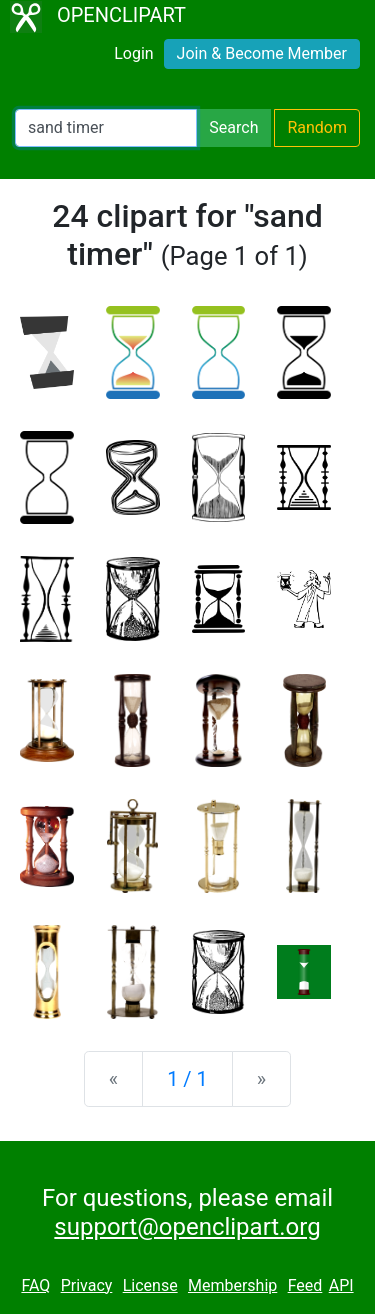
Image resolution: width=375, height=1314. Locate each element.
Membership (232, 1285)
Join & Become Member (262, 53)
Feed (305, 1285)
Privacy (87, 1285)
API (341, 1285)
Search (233, 127)
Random (317, 127)
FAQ (35, 1285)
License (150, 1285)
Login (133, 53)
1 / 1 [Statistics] (187, 1079)
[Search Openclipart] (106, 128)
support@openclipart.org (187, 1227)
